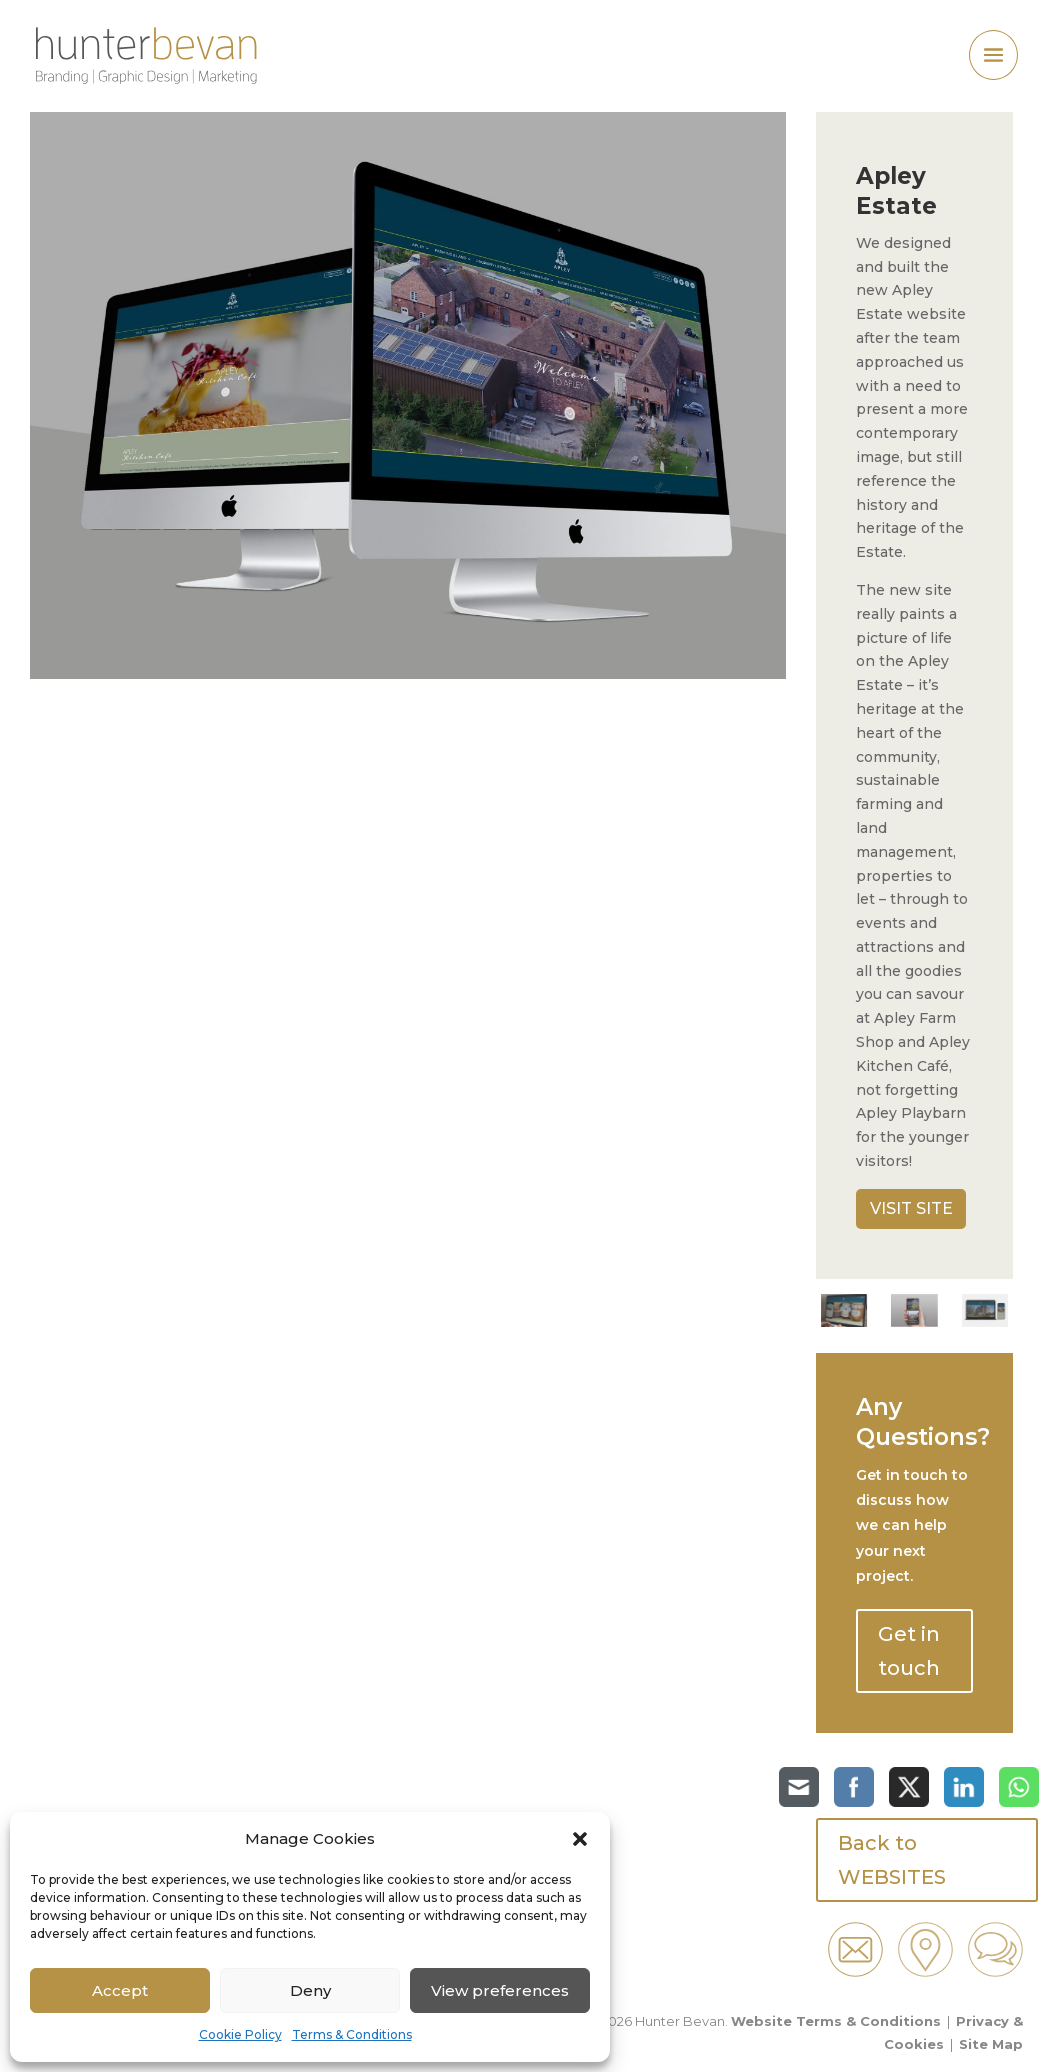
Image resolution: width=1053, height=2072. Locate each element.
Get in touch (909, 1651)
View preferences (500, 1990)
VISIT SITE (911, 1208)
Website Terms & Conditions (836, 2021)
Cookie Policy (240, 2034)
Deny (310, 1990)
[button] (580, 1839)
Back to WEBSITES (892, 1860)
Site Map (991, 2044)
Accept (120, 1990)
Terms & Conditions (352, 2034)
